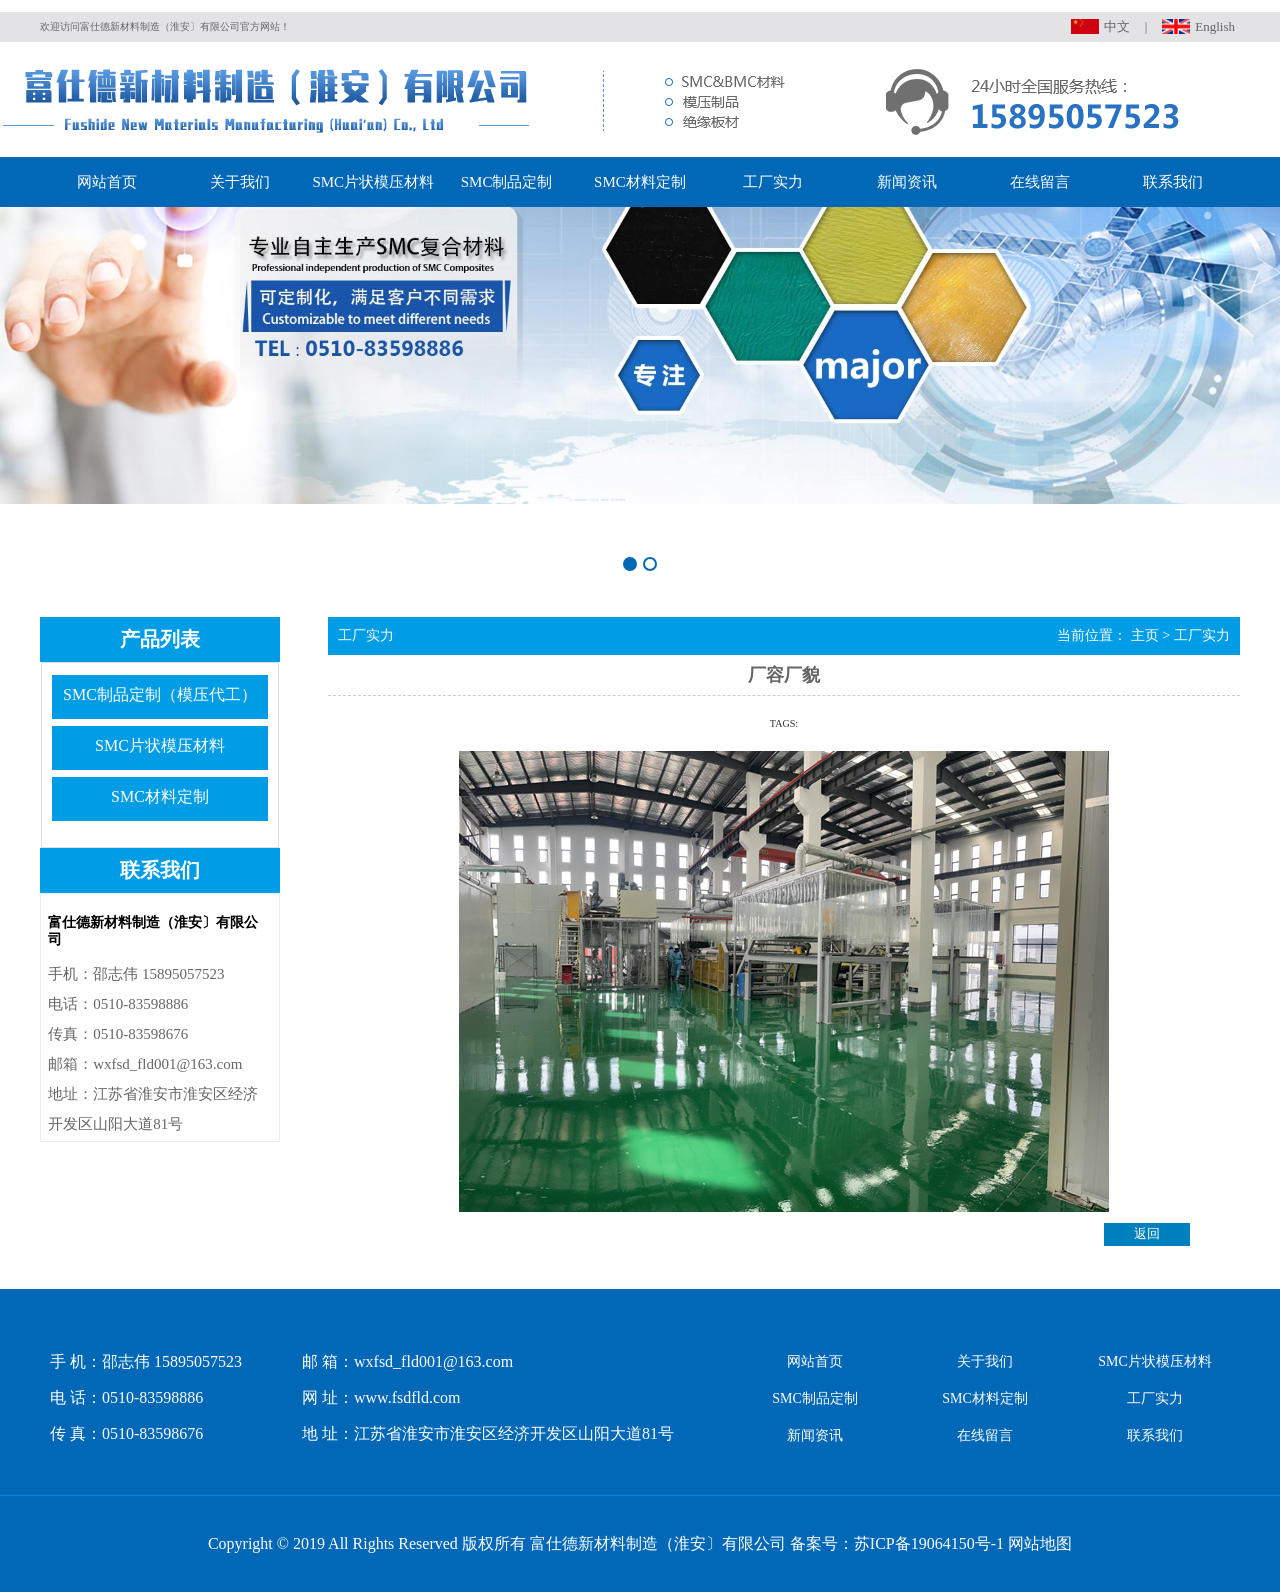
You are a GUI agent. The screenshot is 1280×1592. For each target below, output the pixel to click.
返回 (1147, 1234)
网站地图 (1040, 1543)
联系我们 (1173, 182)
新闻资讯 (907, 182)
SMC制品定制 (507, 182)
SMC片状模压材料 (373, 182)
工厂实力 (773, 182)
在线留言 (1040, 182)
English (1215, 26)
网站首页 (107, 182)
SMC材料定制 (640, 182)
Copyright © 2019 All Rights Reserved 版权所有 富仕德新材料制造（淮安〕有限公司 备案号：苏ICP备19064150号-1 (606, 1543)
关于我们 (240, 182)
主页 (1145, 635)
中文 (1117, 26)
